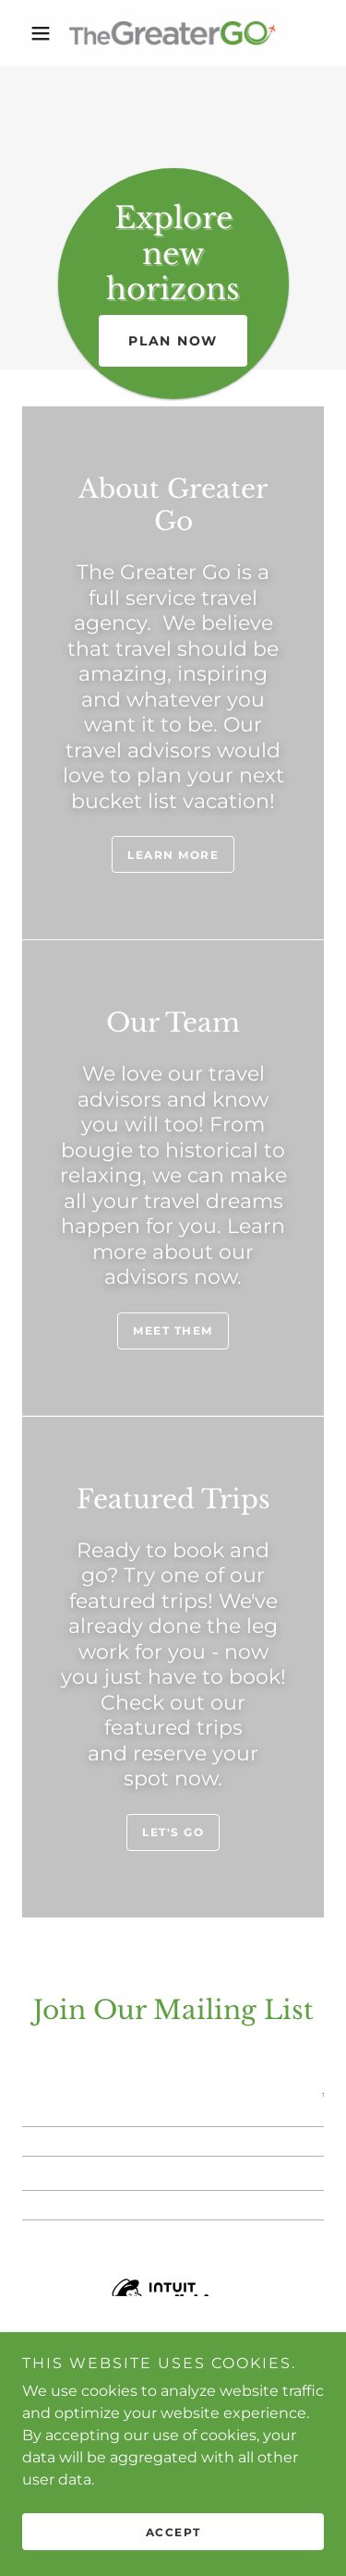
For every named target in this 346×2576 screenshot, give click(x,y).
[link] (172, 33)
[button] (44, 33)
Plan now (173, 341)
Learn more (173, 855)
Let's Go (173, 1832)
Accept (173, 2532)
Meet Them (173, 1330)
